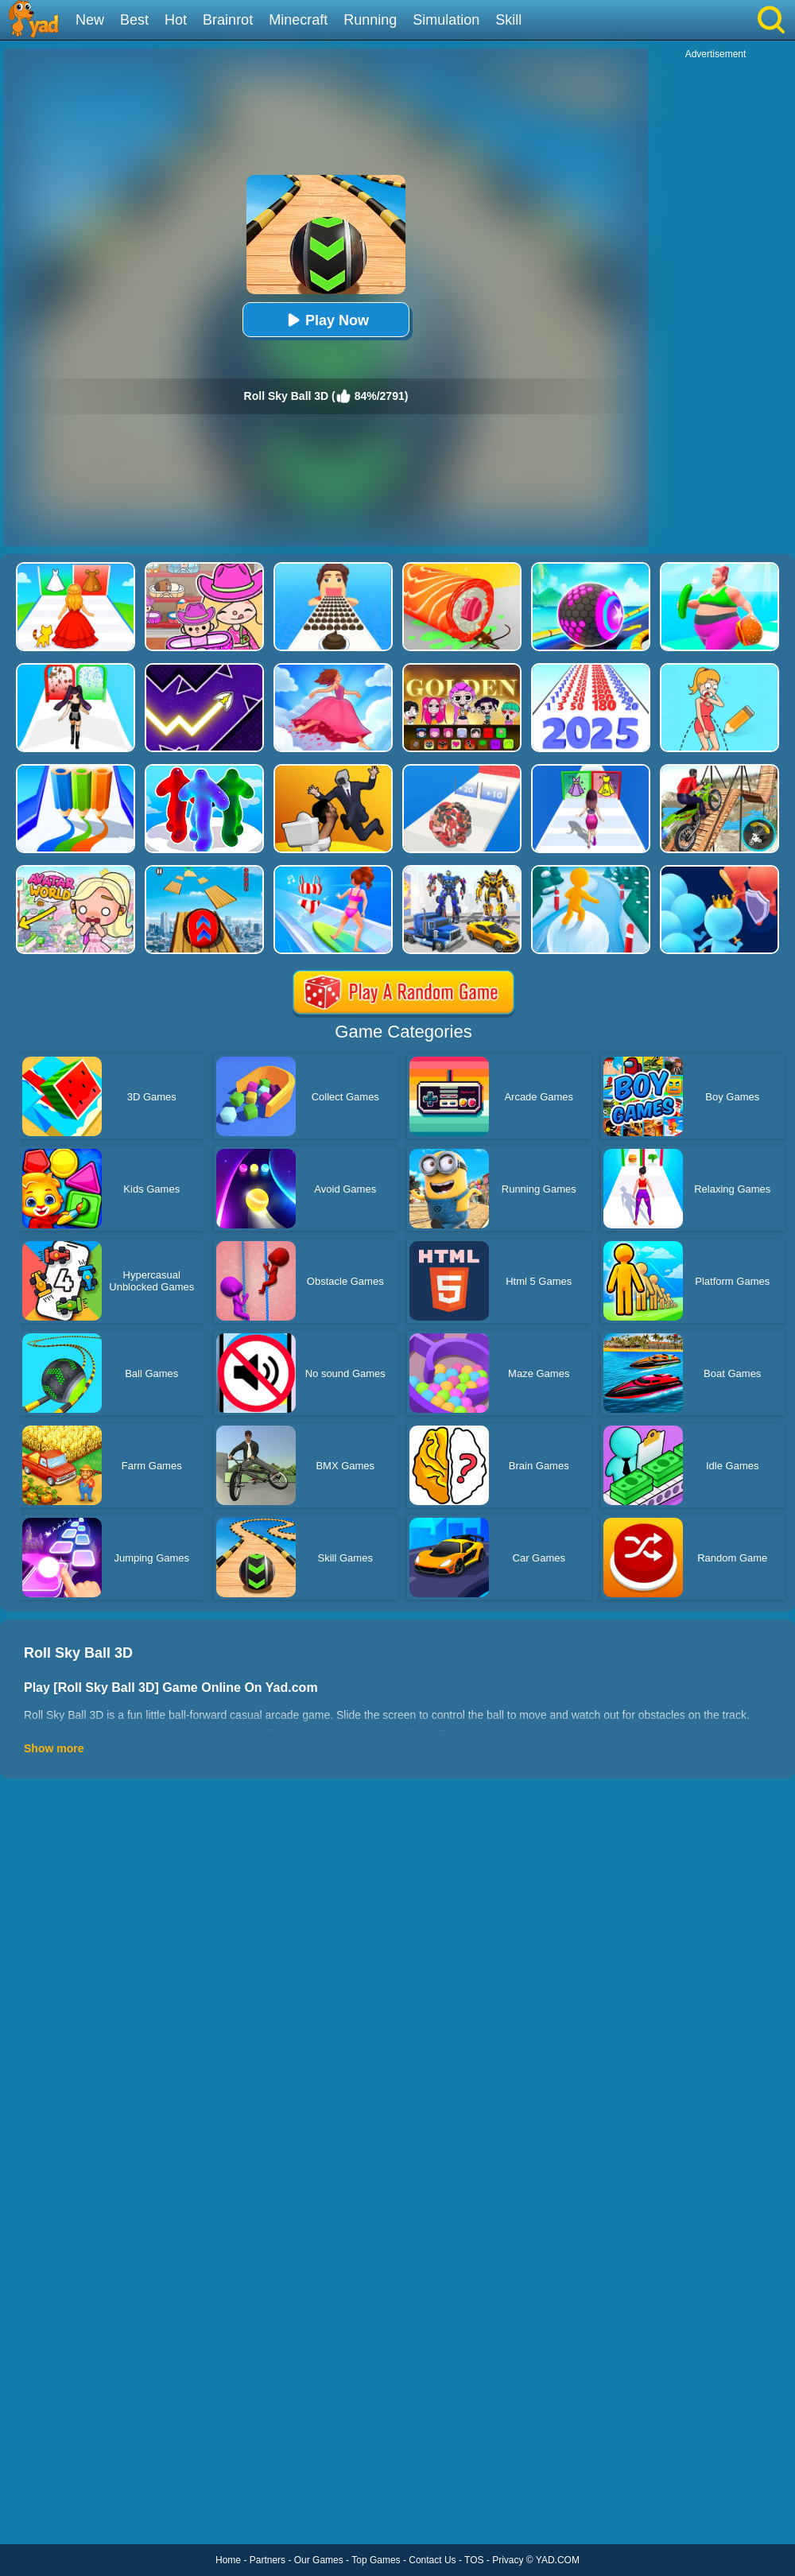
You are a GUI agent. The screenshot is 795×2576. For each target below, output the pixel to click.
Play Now (326, 320)
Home (228, 2560)
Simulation (446, 20)
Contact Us (432, 2560)
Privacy (507, 2560)
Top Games (375, 2560)
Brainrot (228, 20)
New (90, 20)
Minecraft (298, 20)
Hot (176, 20)
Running (370, 20)
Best (134, 20)
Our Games (318, 2560)
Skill (508, 20)
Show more (53, 1748)
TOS (473, 2560)
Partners (267, 2560)
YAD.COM (558, 2560)
